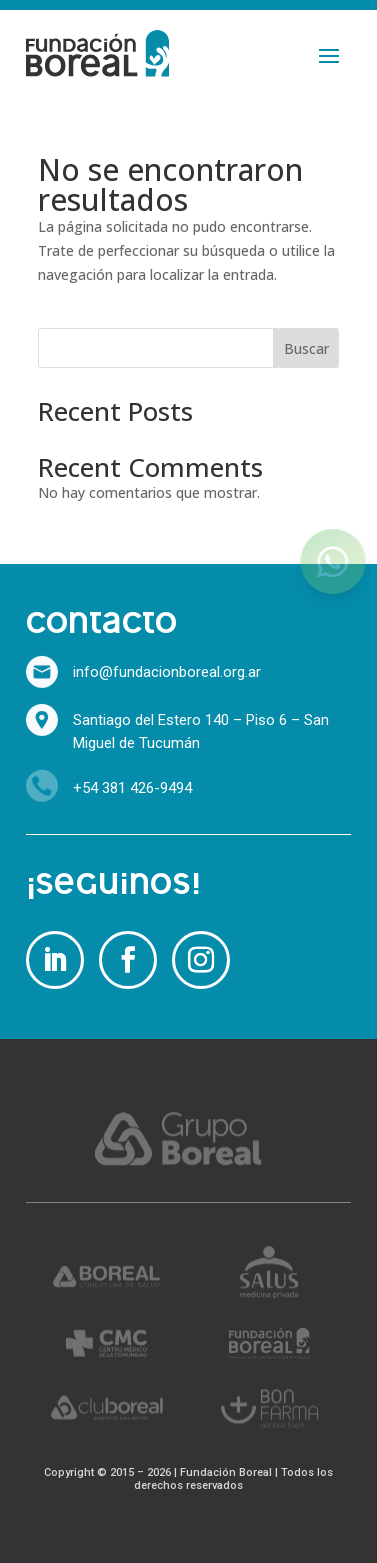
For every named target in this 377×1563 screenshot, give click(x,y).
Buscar (306, 348)
